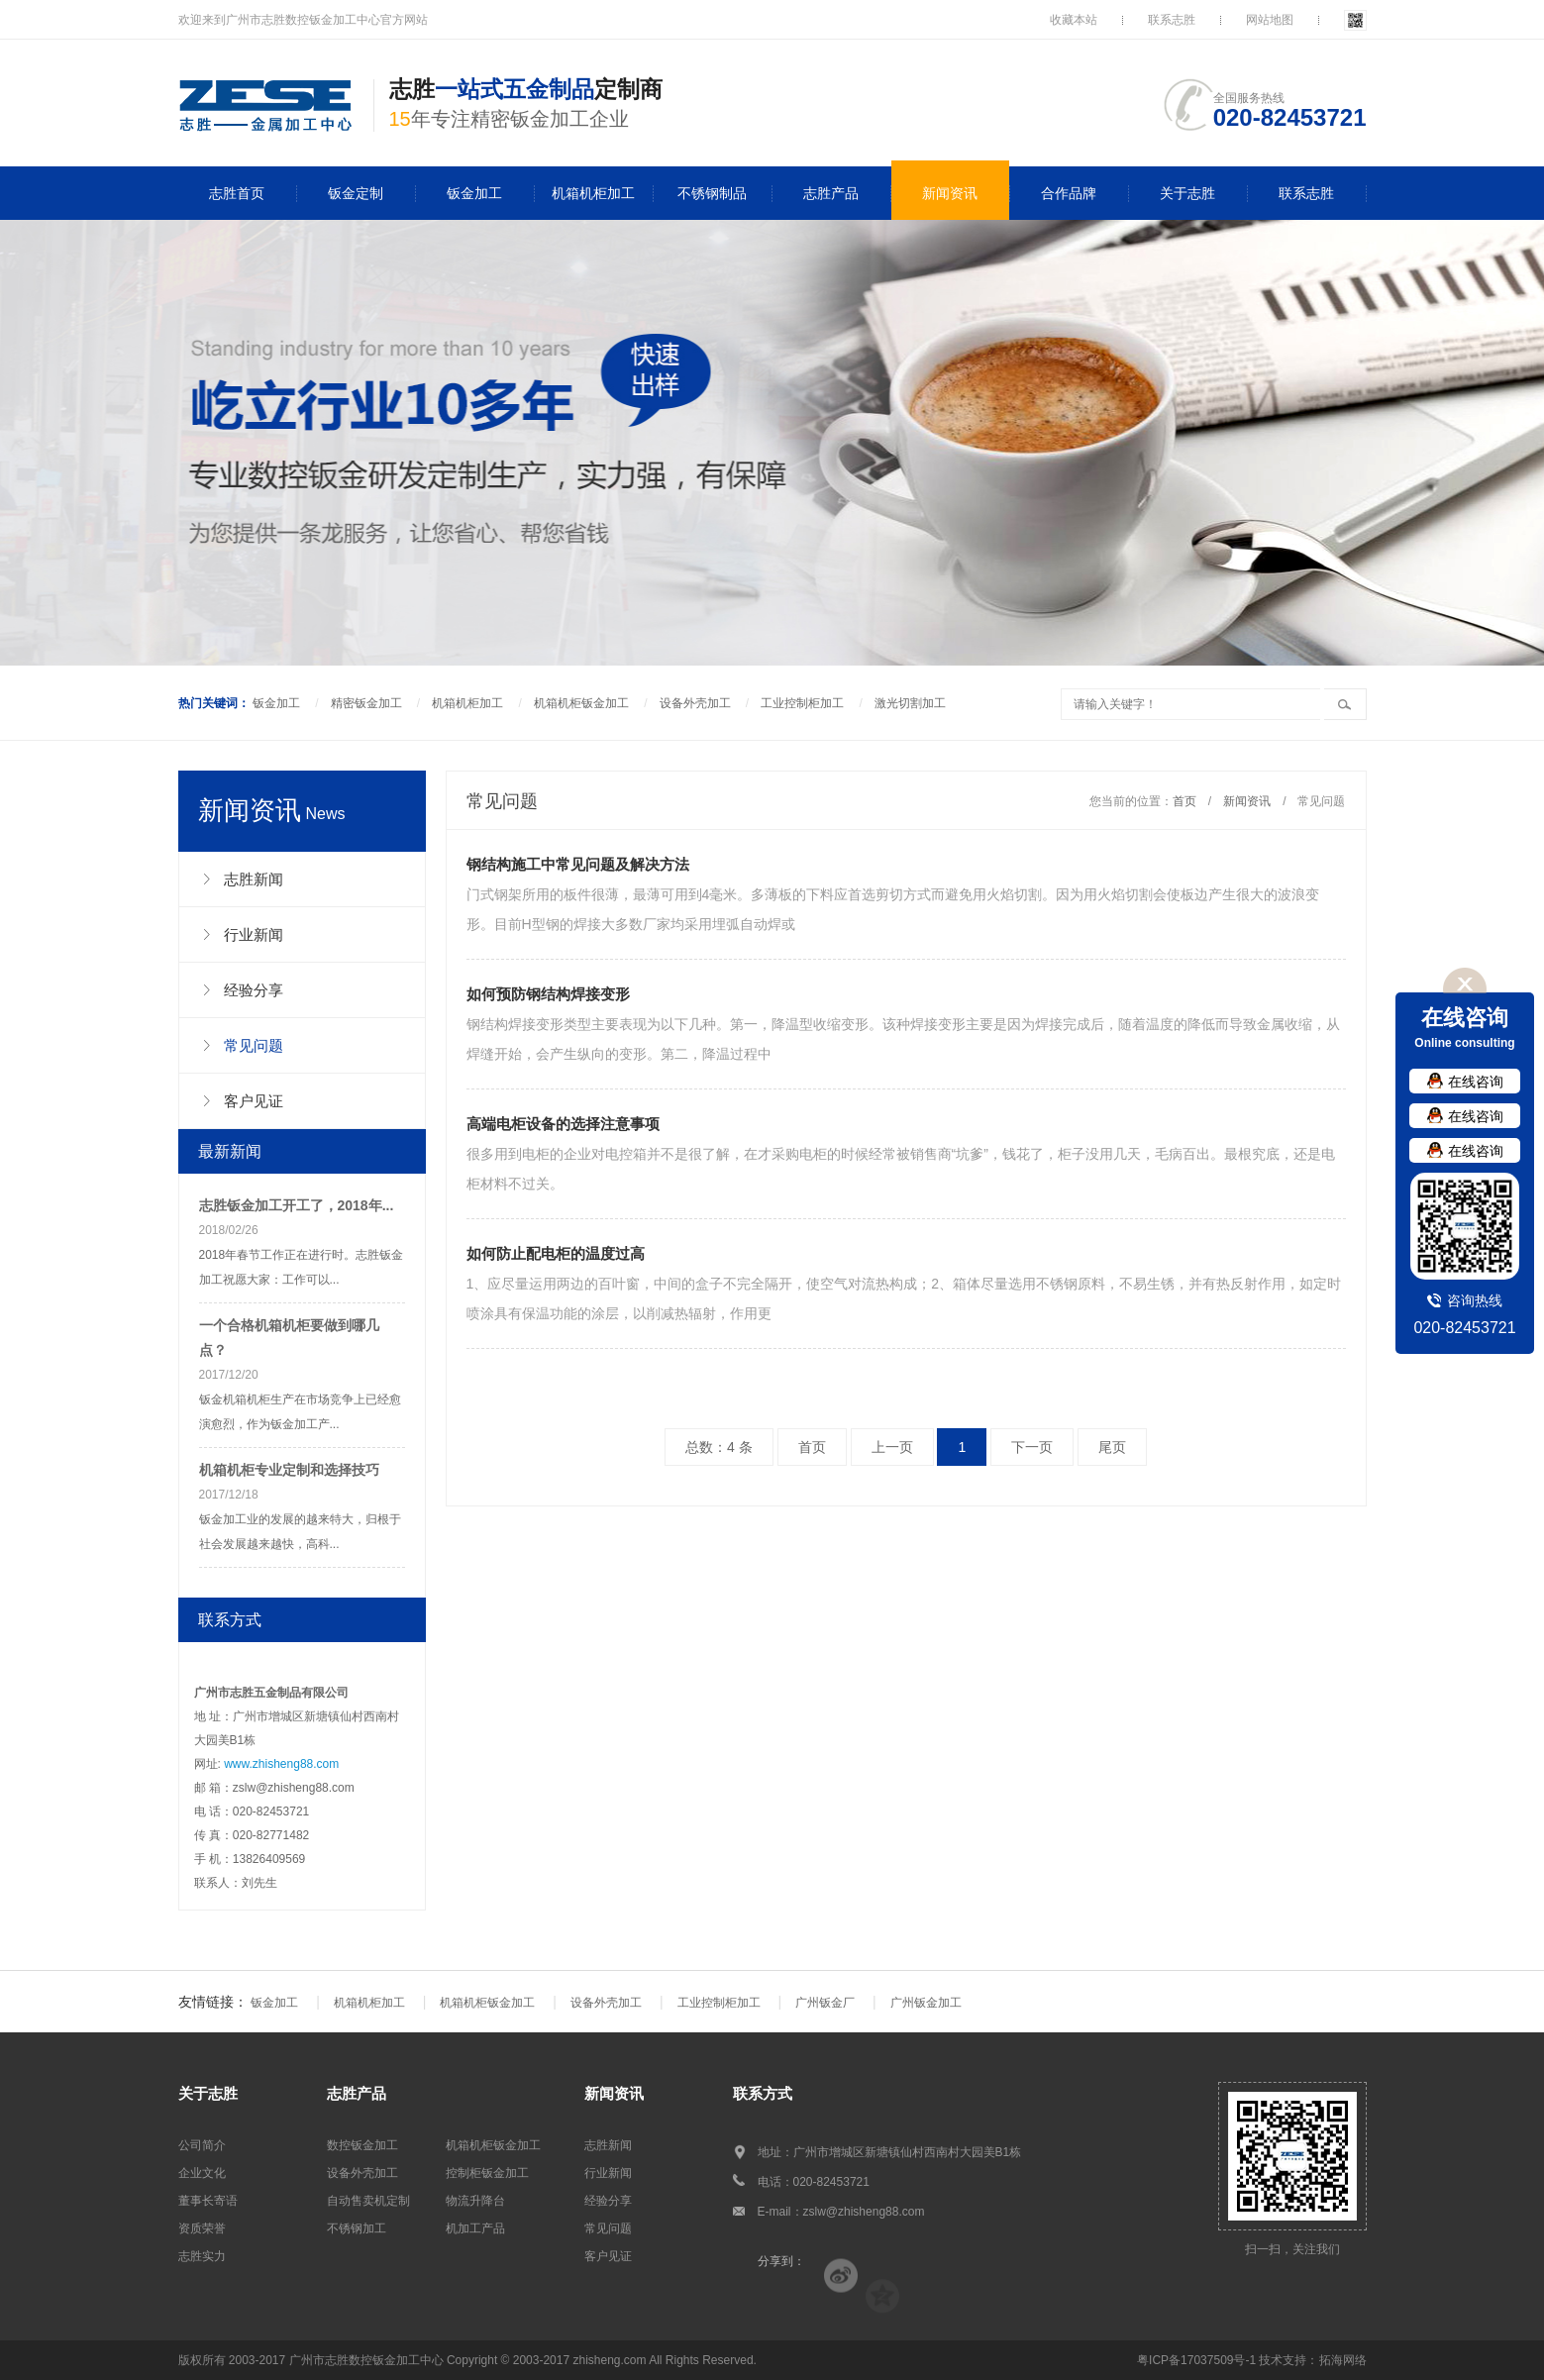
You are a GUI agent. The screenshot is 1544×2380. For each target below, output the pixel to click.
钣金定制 (355, 193)
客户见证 (608, 2256)
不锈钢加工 (356, 2228)
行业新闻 (608, 2173)
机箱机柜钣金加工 (581, 703)
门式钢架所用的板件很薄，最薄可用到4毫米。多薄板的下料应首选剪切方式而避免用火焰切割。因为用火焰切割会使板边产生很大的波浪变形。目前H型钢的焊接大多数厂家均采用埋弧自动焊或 (906, 891)
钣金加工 (474, 193)
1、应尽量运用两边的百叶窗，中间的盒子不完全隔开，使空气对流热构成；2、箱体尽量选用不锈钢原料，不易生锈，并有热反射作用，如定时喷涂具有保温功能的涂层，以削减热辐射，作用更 (906, 1280)
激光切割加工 (910, 703)
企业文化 (202, 2173)
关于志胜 (1187, 193)
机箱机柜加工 (593, 193)
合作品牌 (1068, 193)
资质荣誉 (202, 2228)
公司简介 (202, 2145)
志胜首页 (236, 193)
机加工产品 (475, 2228)
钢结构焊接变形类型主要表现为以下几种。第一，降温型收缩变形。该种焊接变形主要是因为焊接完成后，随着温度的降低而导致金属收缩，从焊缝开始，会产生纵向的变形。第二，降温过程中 (906, 1021)
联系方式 (762, 2093)
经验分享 (608, 2201)
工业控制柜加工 (802, 703)
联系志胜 (1171, 20)
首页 (1184, 801)
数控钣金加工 (362, 2145)
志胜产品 (831, 193)
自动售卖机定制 (368, 2201)
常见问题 (608, 2228)
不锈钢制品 (712, 193)
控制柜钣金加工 (487, 2173)
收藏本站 (1073, 20)
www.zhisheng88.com (281, 1764)
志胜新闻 (608, 2145)
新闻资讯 (950, 193)
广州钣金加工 (926, 2003)
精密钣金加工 (366, 703)
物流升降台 (475, 2201)
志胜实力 (202, 2256)
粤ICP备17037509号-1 (1196, 2360)
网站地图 (1269, 20)
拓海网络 (1343, 2360)
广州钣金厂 (825, 2003)
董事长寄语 (208, 2201)
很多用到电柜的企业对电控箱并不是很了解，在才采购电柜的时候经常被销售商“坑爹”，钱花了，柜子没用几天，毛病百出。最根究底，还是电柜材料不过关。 (906, 1150)
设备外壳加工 (695, 703)
